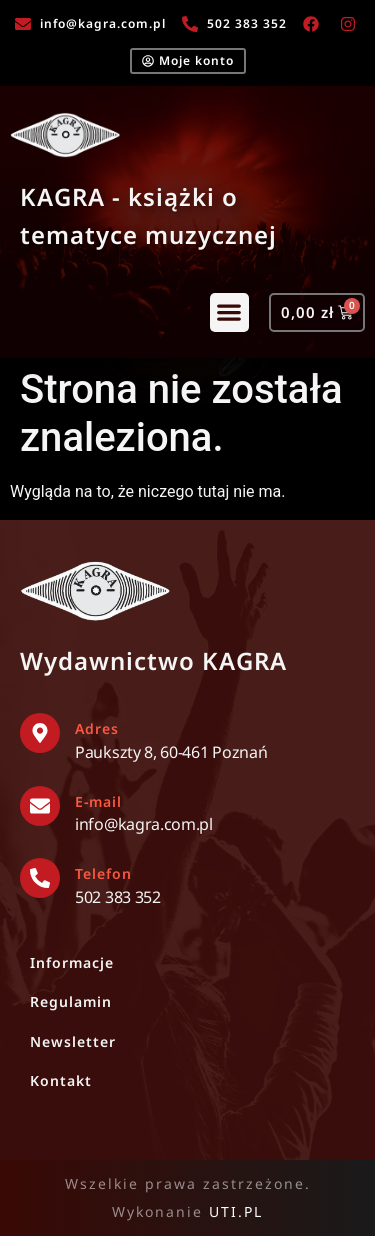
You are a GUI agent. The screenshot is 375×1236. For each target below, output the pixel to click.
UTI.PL (236, 1211)
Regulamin (71, 1001)
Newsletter (73, 1041)
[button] (229, 312)
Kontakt (61, 1080)
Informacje (72, 962)
